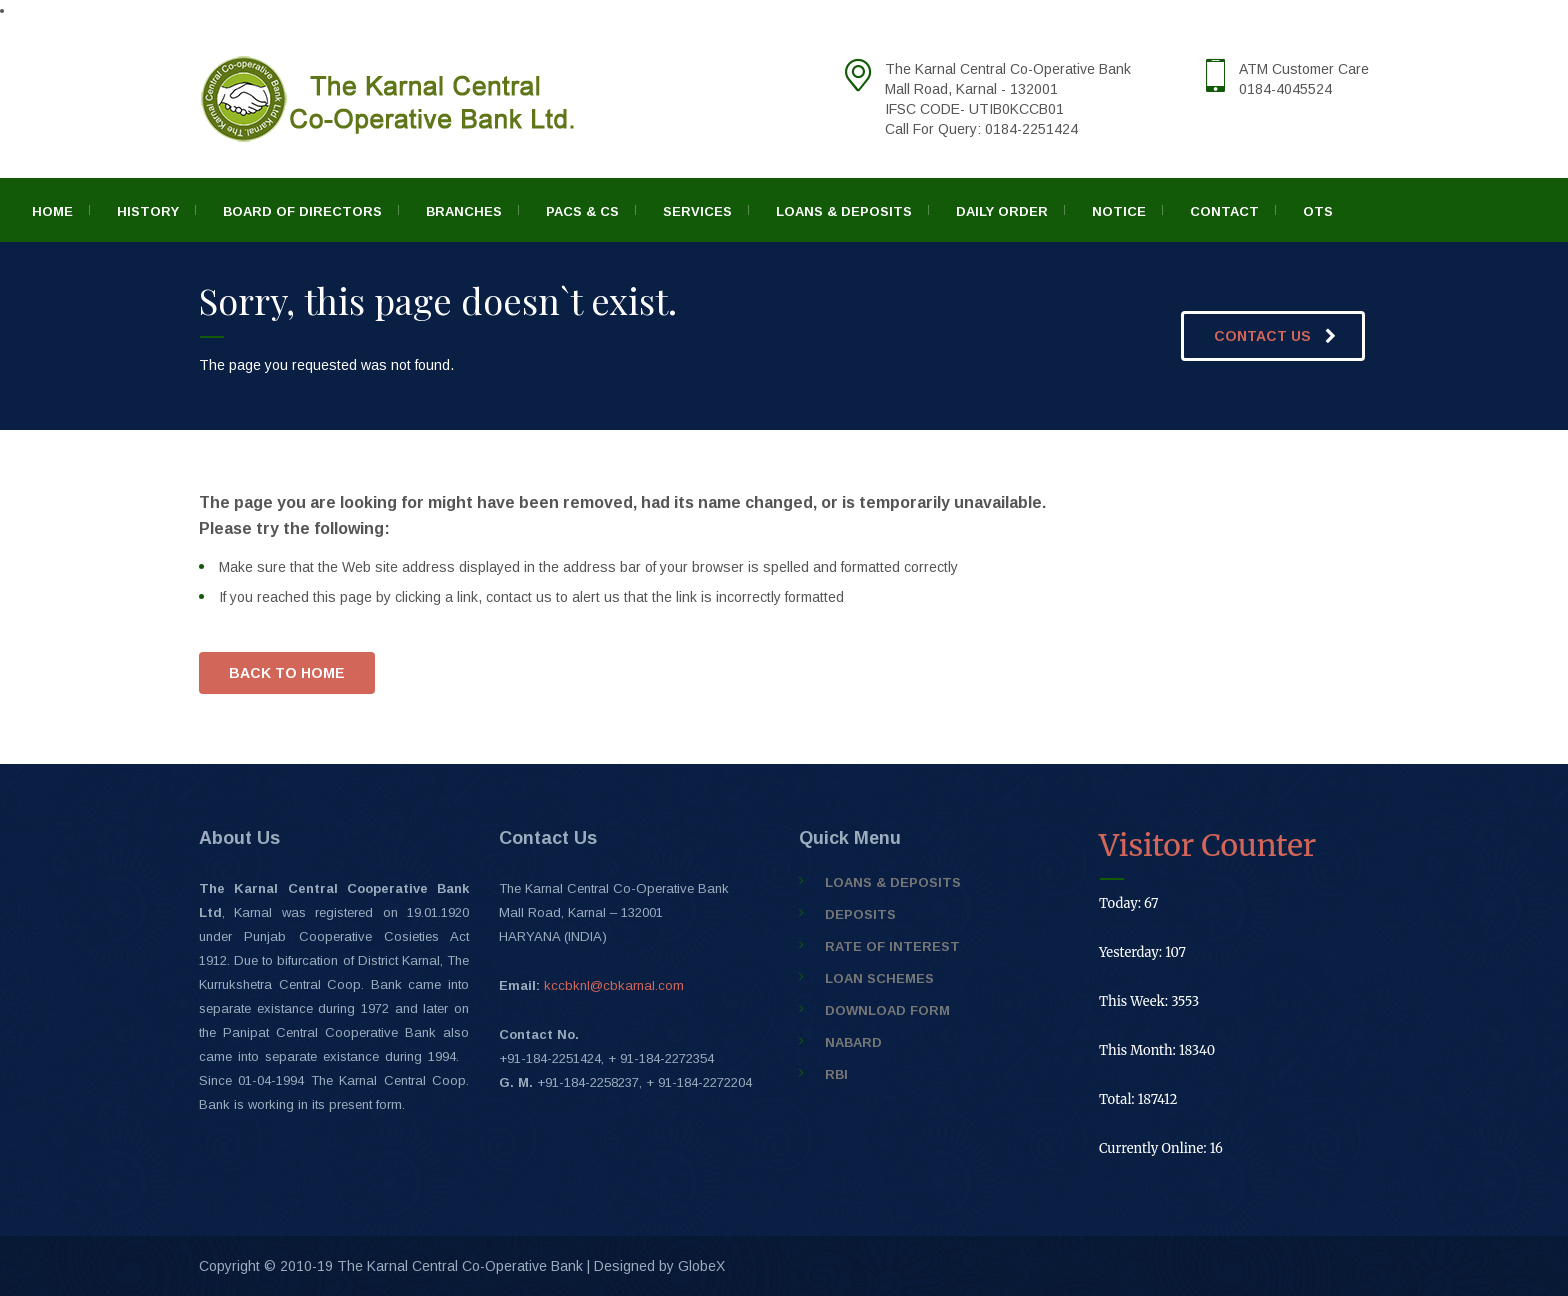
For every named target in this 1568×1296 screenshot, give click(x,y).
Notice (1119, 211)
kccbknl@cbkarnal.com (614, 985)
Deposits (860, 914)
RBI (836, 1074)
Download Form (887, 1010)
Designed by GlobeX (659, 1266)
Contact (1224, 211)
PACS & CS (582, 211)
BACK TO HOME (287, 673)
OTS (1318, 211)
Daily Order (1002, 211)
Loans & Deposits (844, 211)
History (148, 211)
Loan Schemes (879, 978)
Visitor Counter (1207, 845)
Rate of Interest (892, 946)
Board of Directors (302, 211)
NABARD (853, 1042)
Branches (464, 211)
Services (697, 211)
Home (52, 211)
